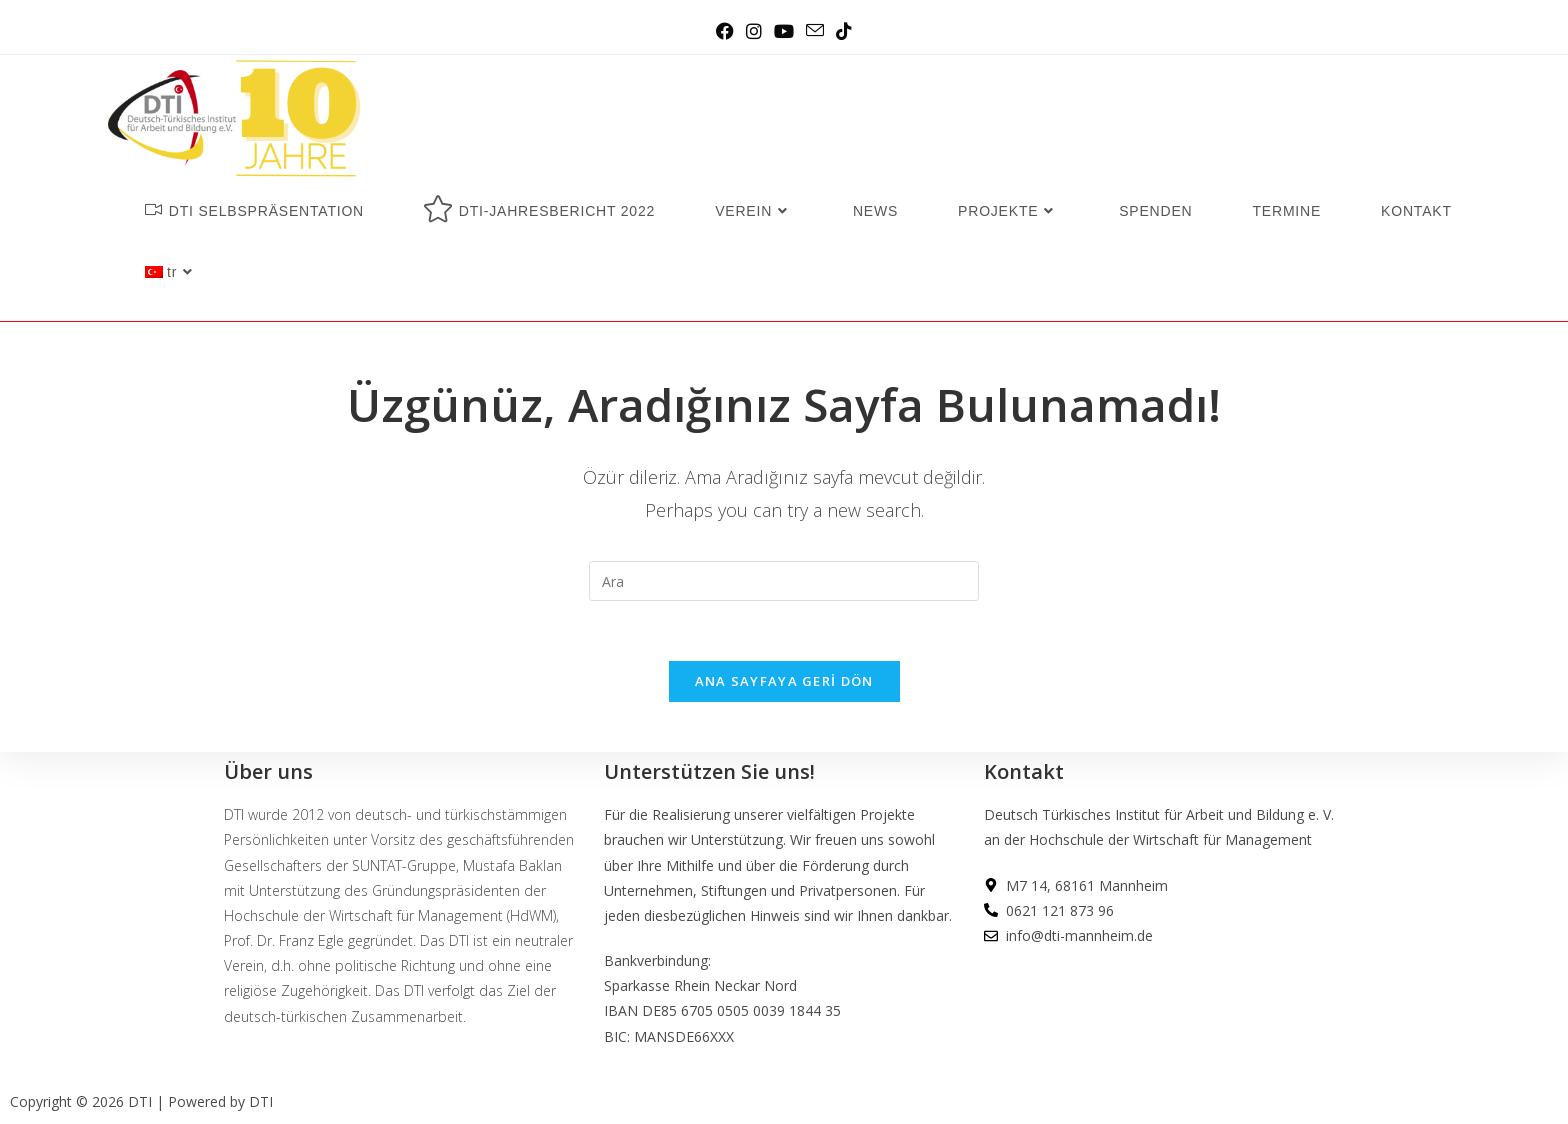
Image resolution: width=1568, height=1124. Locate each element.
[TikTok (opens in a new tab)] (844, 31)
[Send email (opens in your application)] (815, 31)
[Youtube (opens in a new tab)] (784, 31)
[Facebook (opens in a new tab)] (725, 31)
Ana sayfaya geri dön (784, 681)
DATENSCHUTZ (1035, 1025)
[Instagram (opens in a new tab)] (754, 31)
